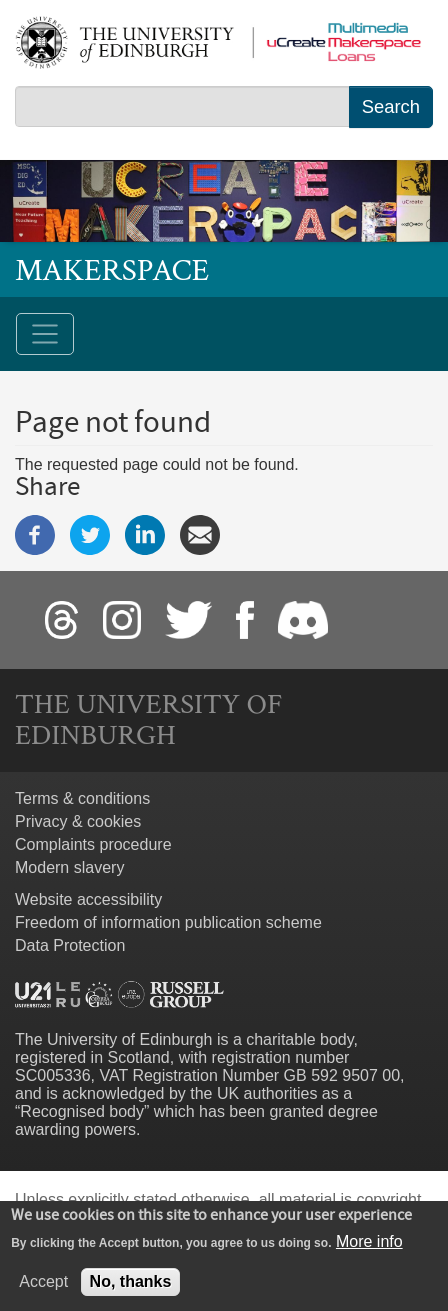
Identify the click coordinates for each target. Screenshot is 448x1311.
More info (369, 1251)
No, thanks (131, 1290)
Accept (43, 1290)
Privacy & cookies (78, 821)
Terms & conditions (82, 798)
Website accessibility (88, 899)
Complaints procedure (93, 844)
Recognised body (82, 1111)
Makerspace (112, 270)
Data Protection (70, 945)
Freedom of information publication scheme (168, 922)
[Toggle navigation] (45, 334)
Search (391, 106)
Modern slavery (69, 867)
